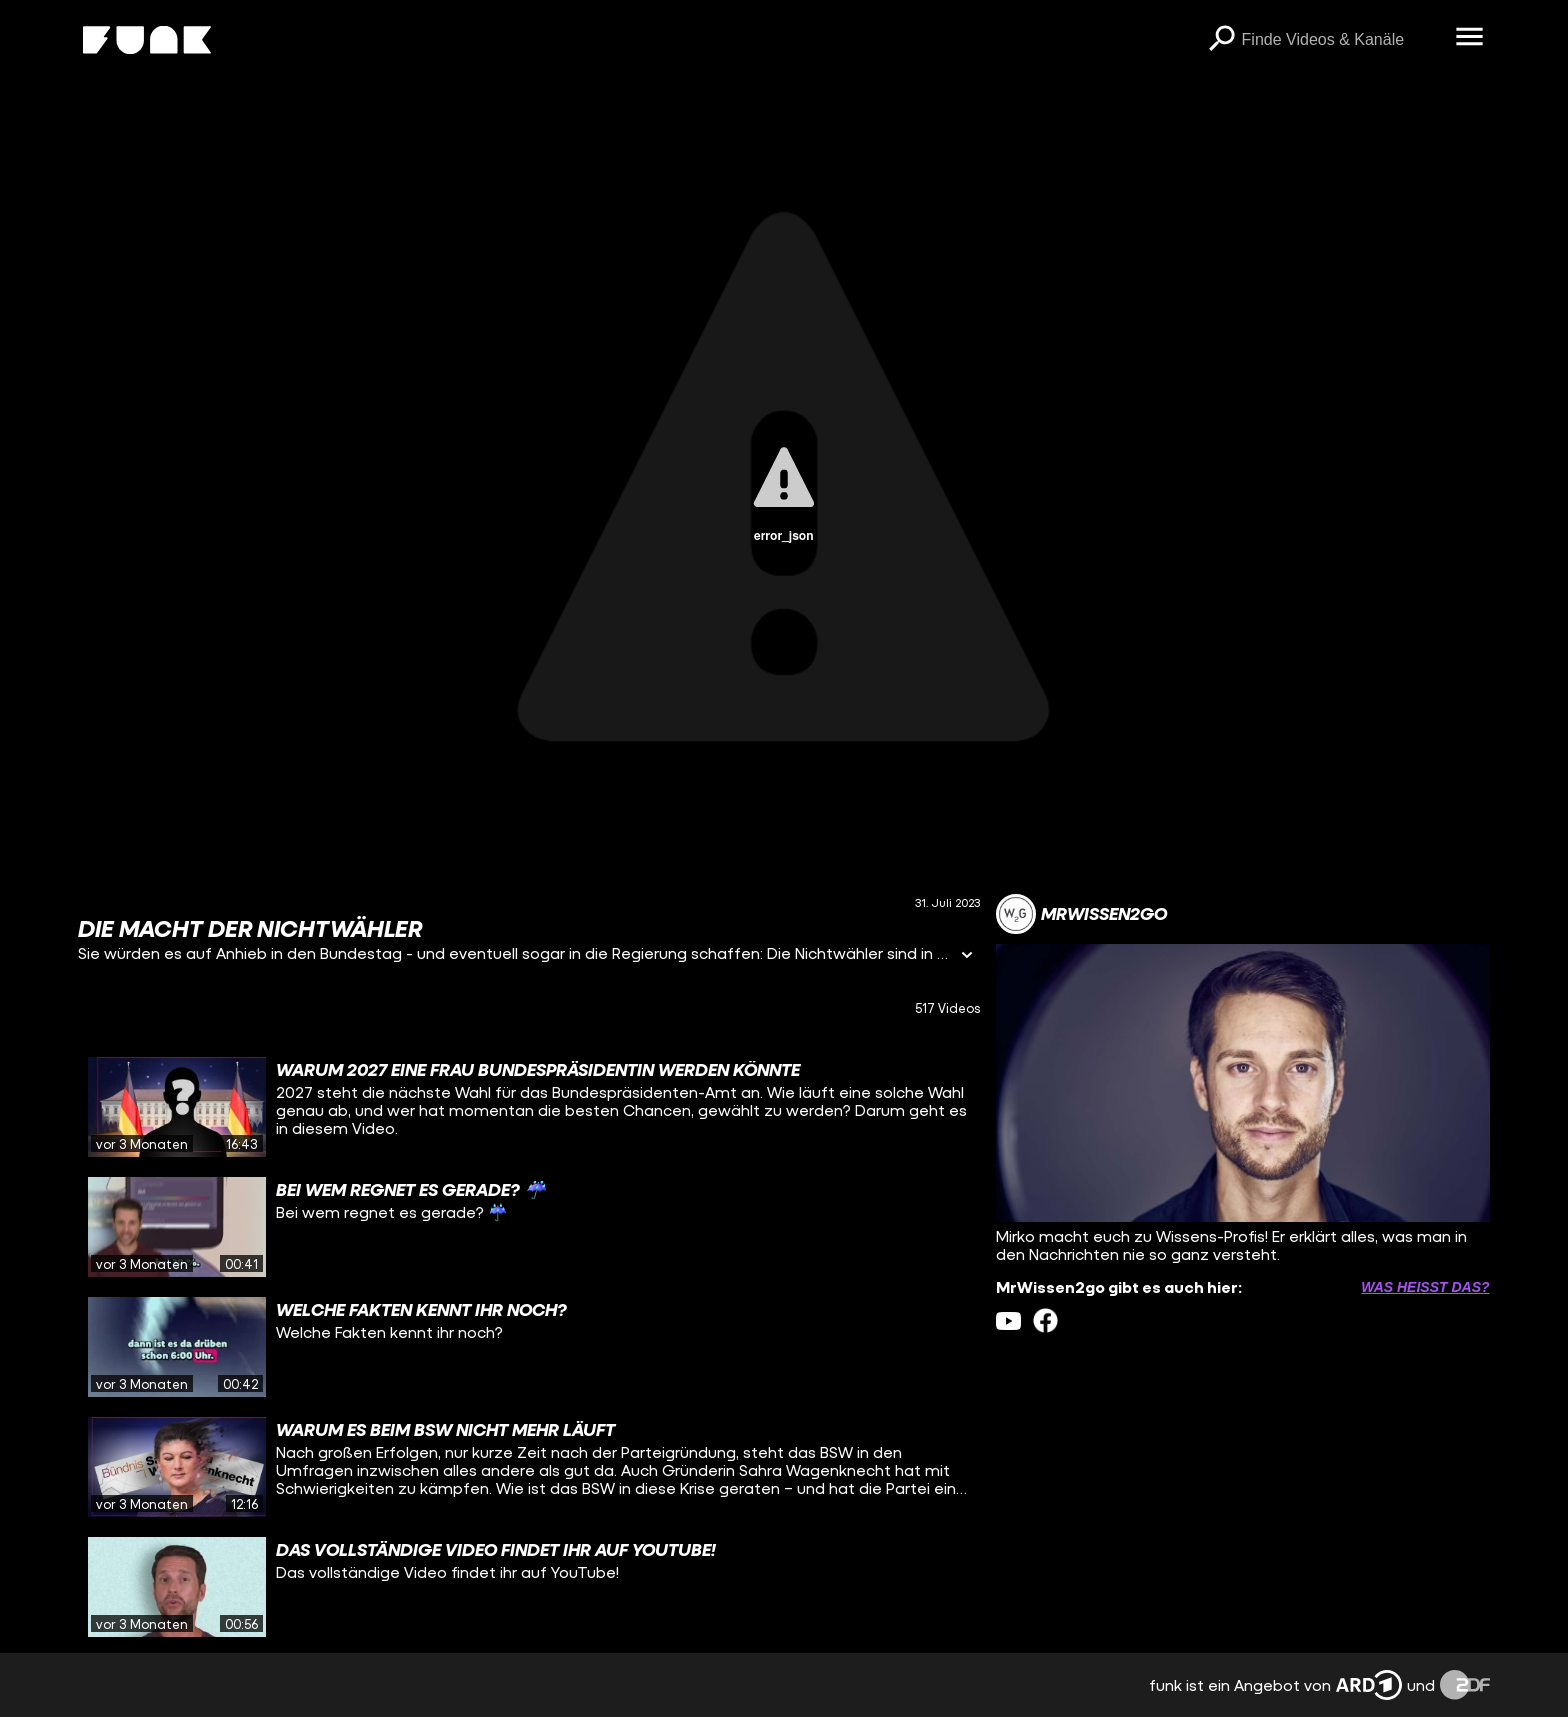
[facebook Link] (1045, 1320)
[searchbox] (1342, 40)
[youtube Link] (1008, 1320)
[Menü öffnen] (1470, 38)
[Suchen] (1222, 40)
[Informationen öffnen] (967, 956)
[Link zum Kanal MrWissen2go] (1081, 914)
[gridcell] (528, 1107)
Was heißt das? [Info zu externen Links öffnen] (1425, 1287)
